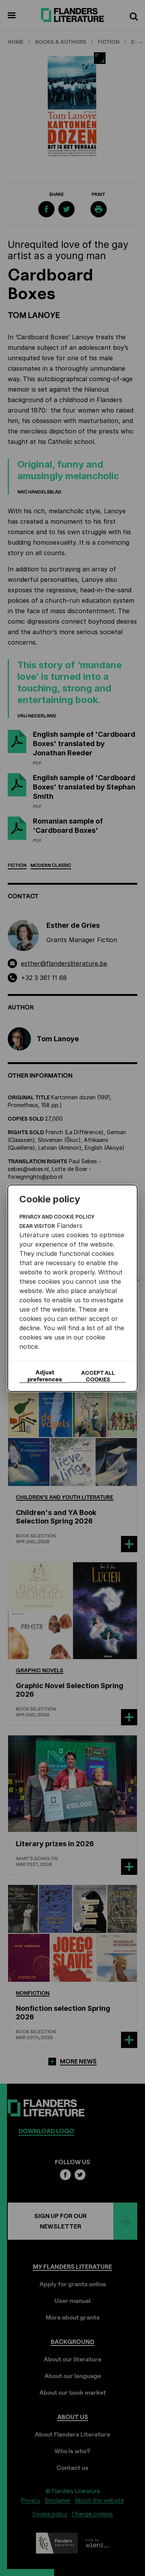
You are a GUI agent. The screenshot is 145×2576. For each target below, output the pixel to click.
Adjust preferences (44, 1376)
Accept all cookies (98, 1376)
